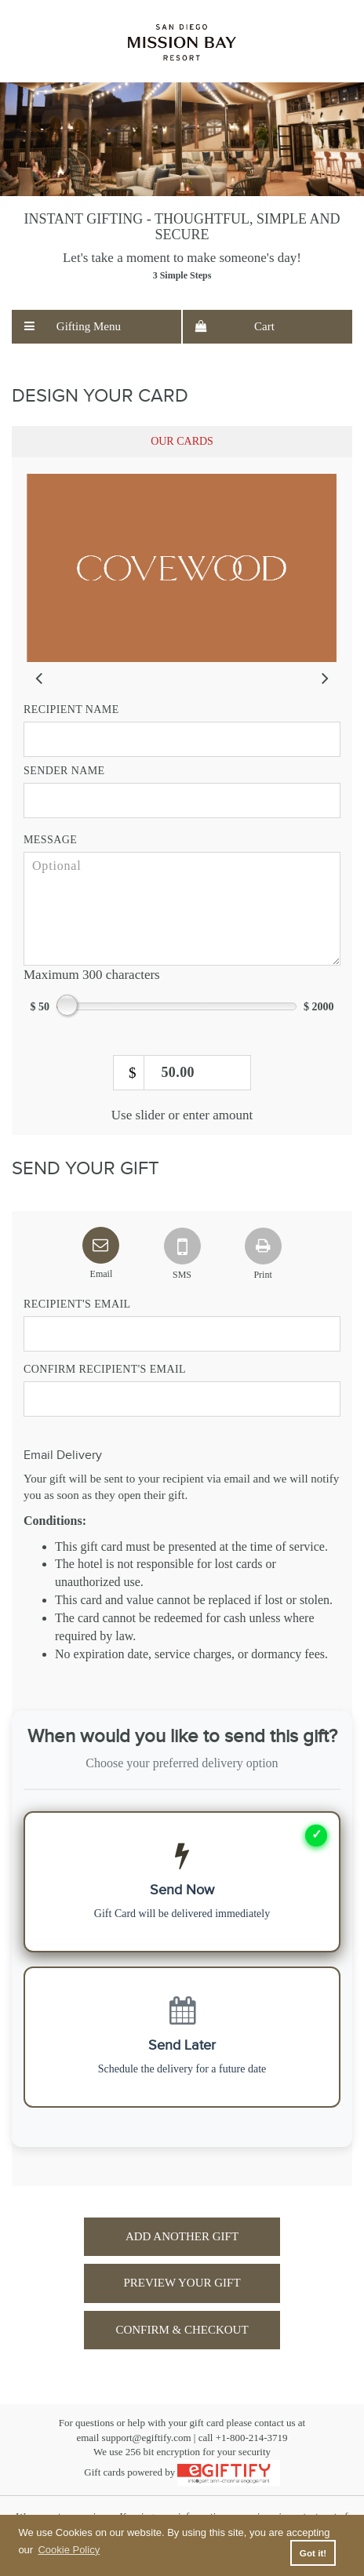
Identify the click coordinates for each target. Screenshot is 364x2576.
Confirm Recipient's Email (105, 1369)
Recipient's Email (77, 1304)
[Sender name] (182, 800)
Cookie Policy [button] (69, 2550)
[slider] (182, 568)
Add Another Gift (182, 2236)
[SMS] (182, 1242)
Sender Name (64, 771)
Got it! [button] (313, 2553)
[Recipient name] (182, 739)
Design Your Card (100, 396)
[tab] (182, 441)
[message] (182, 909)
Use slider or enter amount (182, 1115)
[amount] (181, 1072)
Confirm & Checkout (181, 2329)
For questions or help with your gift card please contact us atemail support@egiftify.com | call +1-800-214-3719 (182, 2430)
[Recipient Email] (182, 1334)
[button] (96, 327)
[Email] (101, 1242)
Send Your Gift (85, 1169)
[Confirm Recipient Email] (182, 1399)
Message (50, 840)
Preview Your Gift (181, 2282)
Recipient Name (71, 709)
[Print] (263, 1242)
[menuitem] (96, 327)
